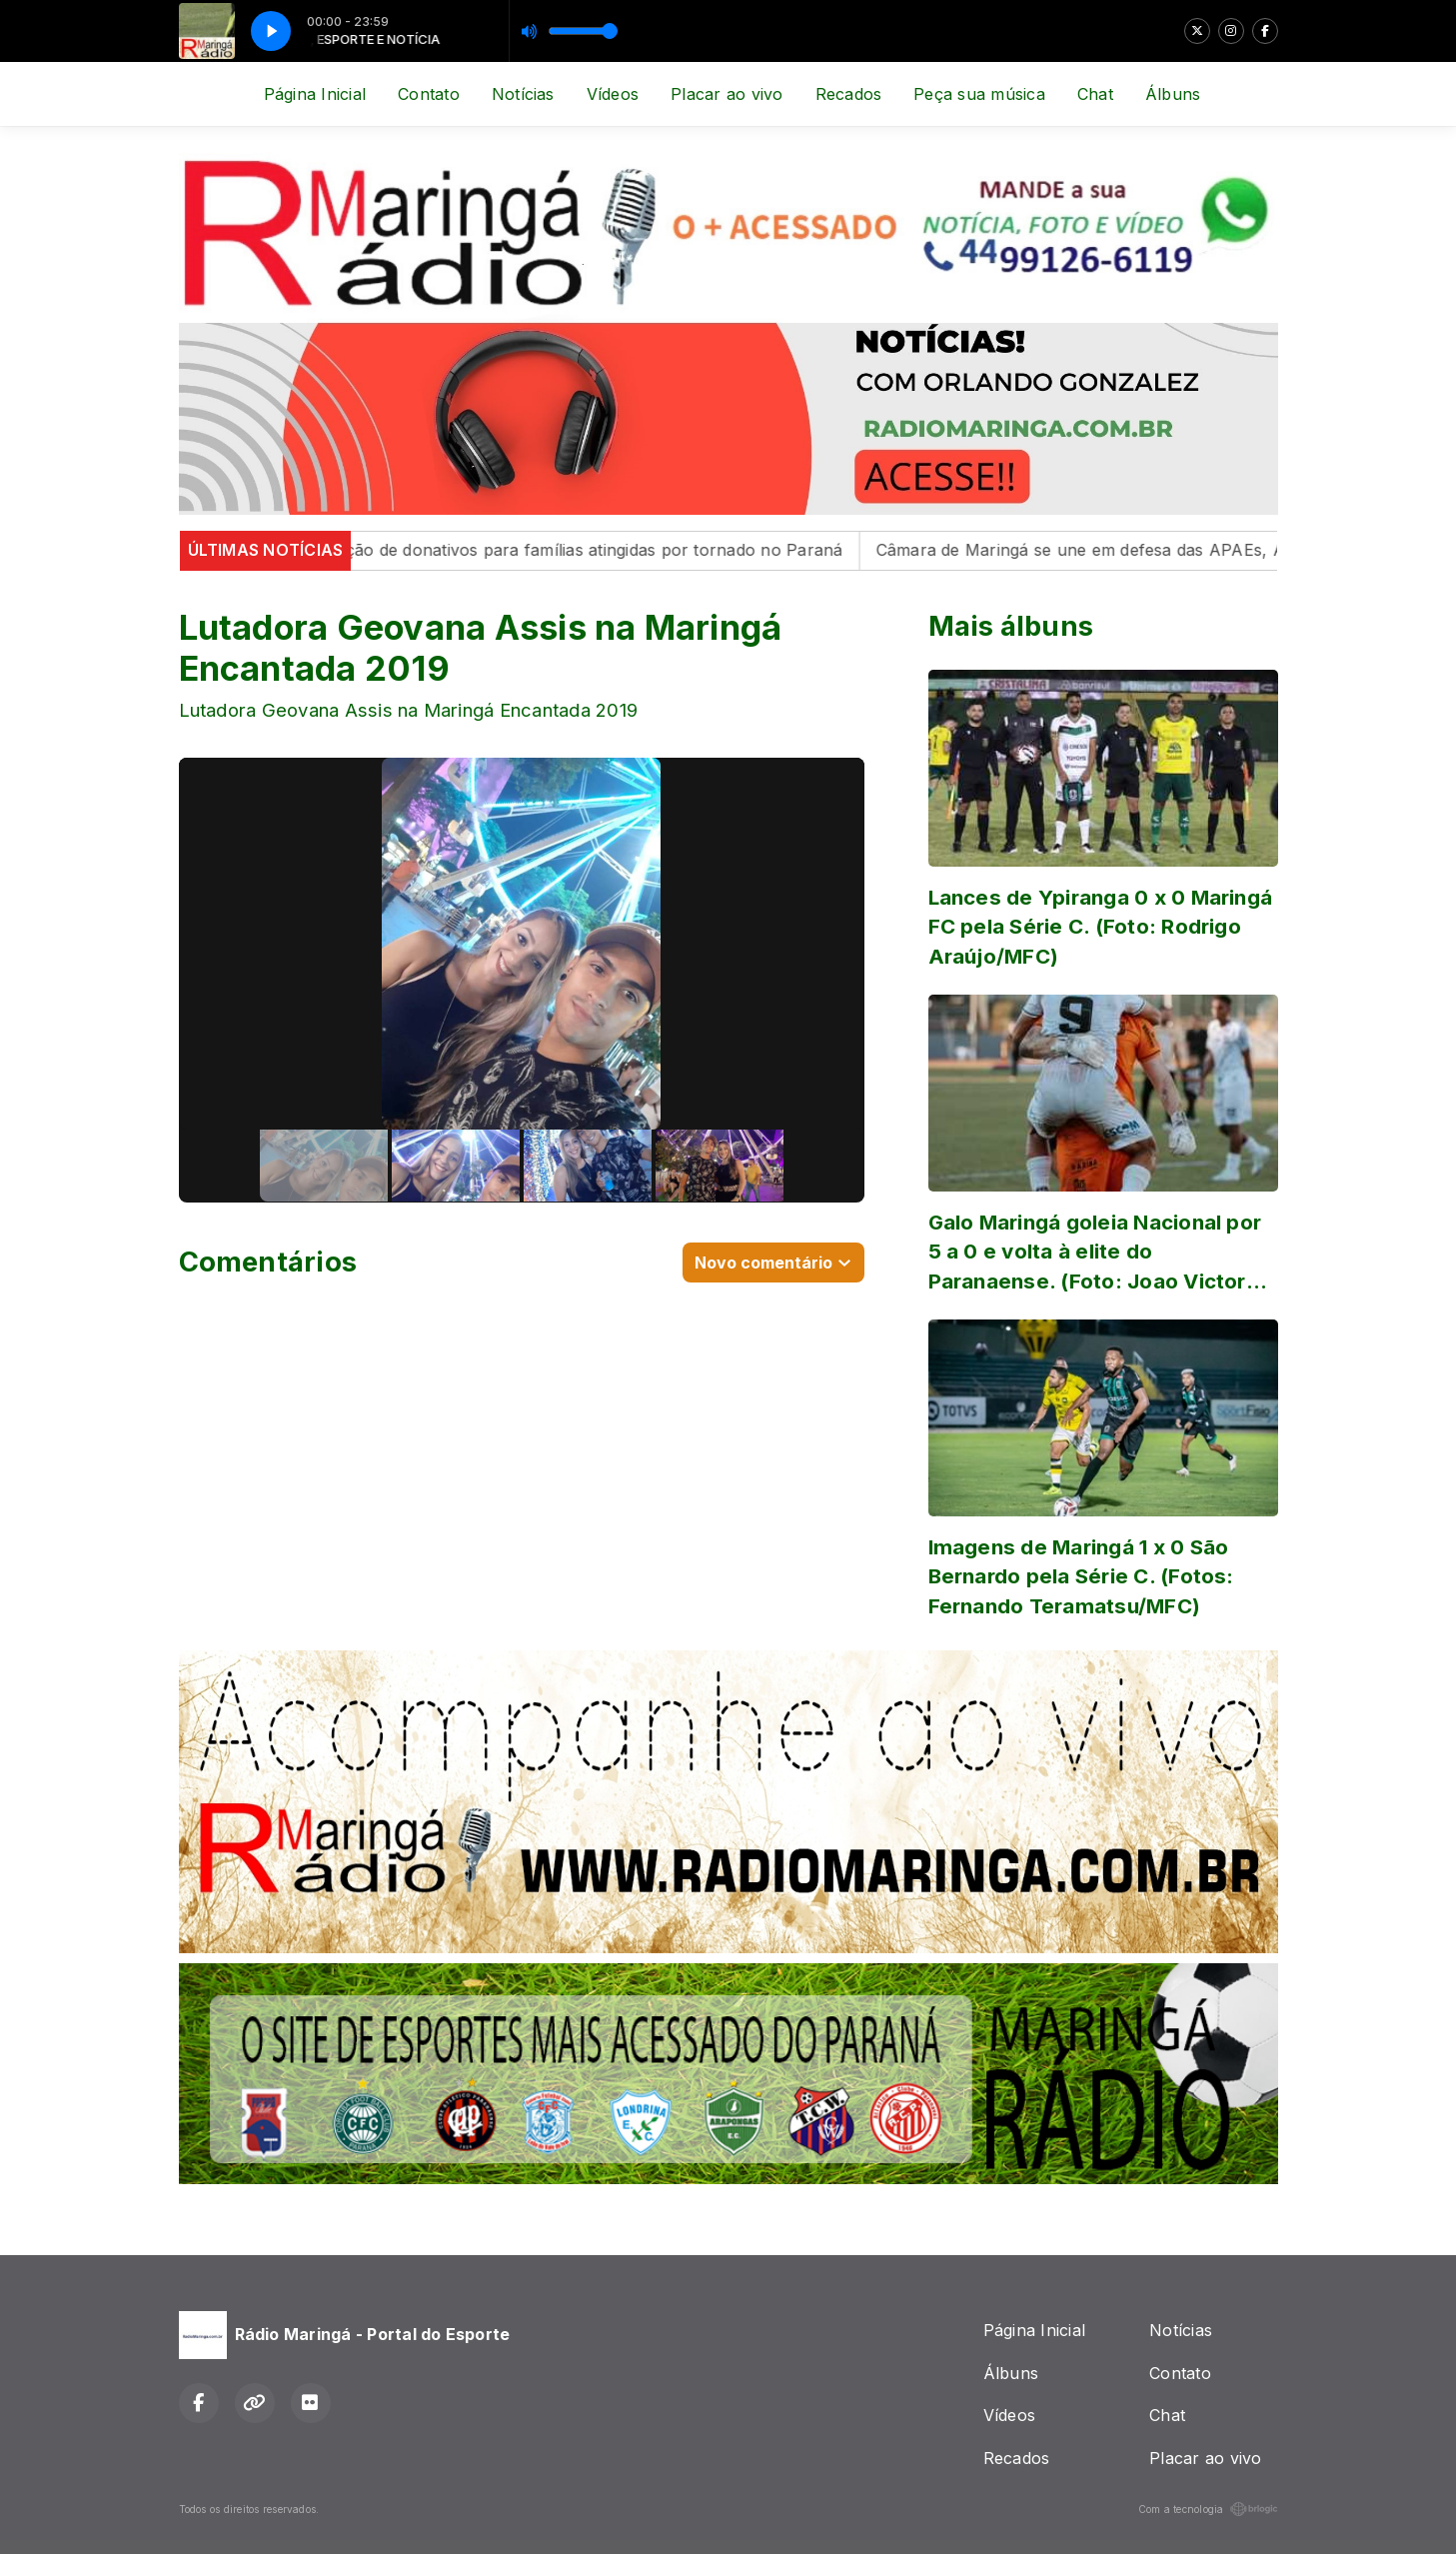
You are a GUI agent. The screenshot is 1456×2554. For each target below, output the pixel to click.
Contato (429, 94)
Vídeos (613, 94)
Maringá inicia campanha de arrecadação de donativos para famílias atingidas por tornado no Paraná (462, 550)
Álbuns (1172, 94)
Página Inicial (315, 94)
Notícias (523, 94)
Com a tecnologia (1208, 2509)
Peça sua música (979, 94)
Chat (1095, 94)
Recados (848, 94)
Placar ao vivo (726, 94)
